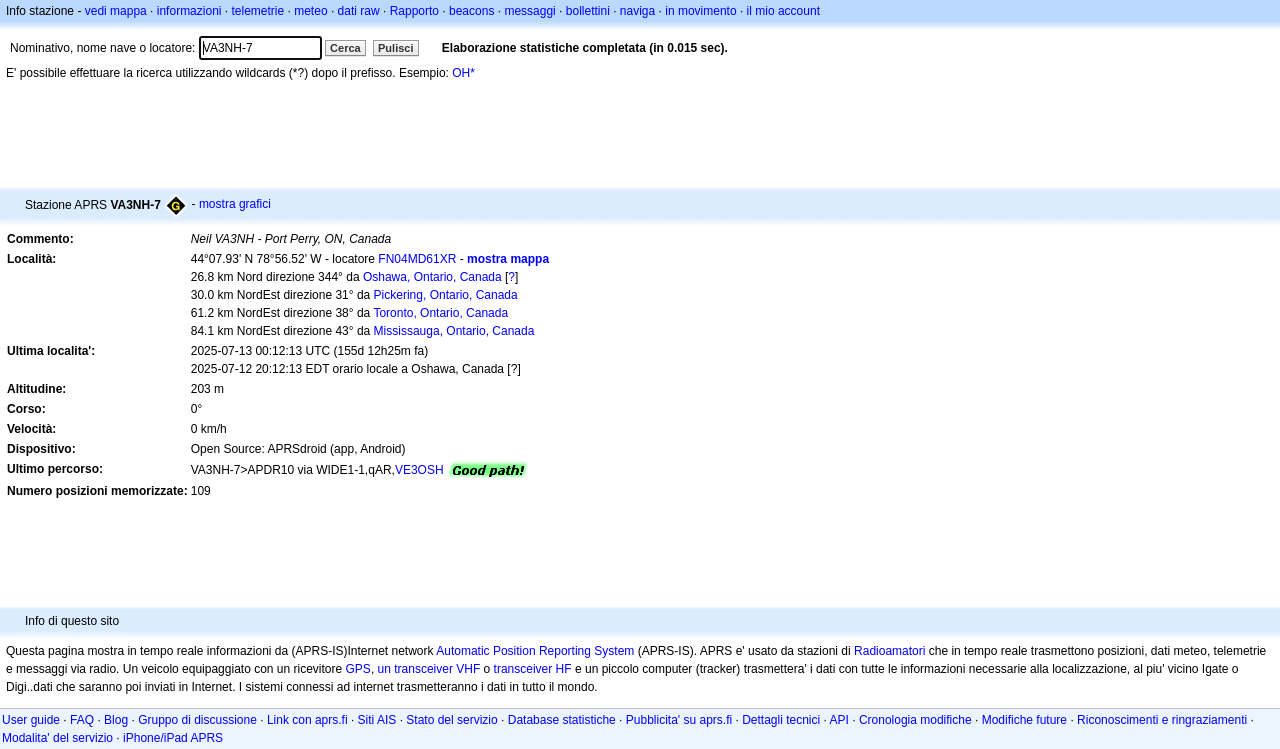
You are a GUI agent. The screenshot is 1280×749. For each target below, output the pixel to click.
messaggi (529, 11)
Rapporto (414, 11)
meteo (310, 11)
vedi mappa (116, 11)
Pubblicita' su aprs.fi (679, 720)
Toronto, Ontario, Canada (440, 313)
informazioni (189, 11)
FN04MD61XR (417, 259)
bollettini (588, 11)
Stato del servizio (451, 720)
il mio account (783, 11)
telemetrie (258, 11)
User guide (31, 720)
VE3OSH (419, 470)
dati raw (359, 11)
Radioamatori (889, 651)
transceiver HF (533, 669)
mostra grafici (235, 204)
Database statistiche (562, 720)
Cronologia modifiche (915, 720)
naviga (637, 11)
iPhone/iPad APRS (173, 738)
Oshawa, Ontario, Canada (432, 277)
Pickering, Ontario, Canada (446, 295)
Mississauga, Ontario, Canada (454, 331)
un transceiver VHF (429, 669)
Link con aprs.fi (307, 720)
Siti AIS (377, 720)
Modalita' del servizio (57, 738)
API (839, 720)
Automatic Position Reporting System (535, 651)
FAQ (82, 720)
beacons (471, 11)
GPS (358, 669)
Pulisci (395, 48)
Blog (116, 720)
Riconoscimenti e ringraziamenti (1162, 720)
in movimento (700, 11)
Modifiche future (1024, 720)
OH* (463, 73)
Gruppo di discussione (197, 720)
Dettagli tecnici (781, 720)
